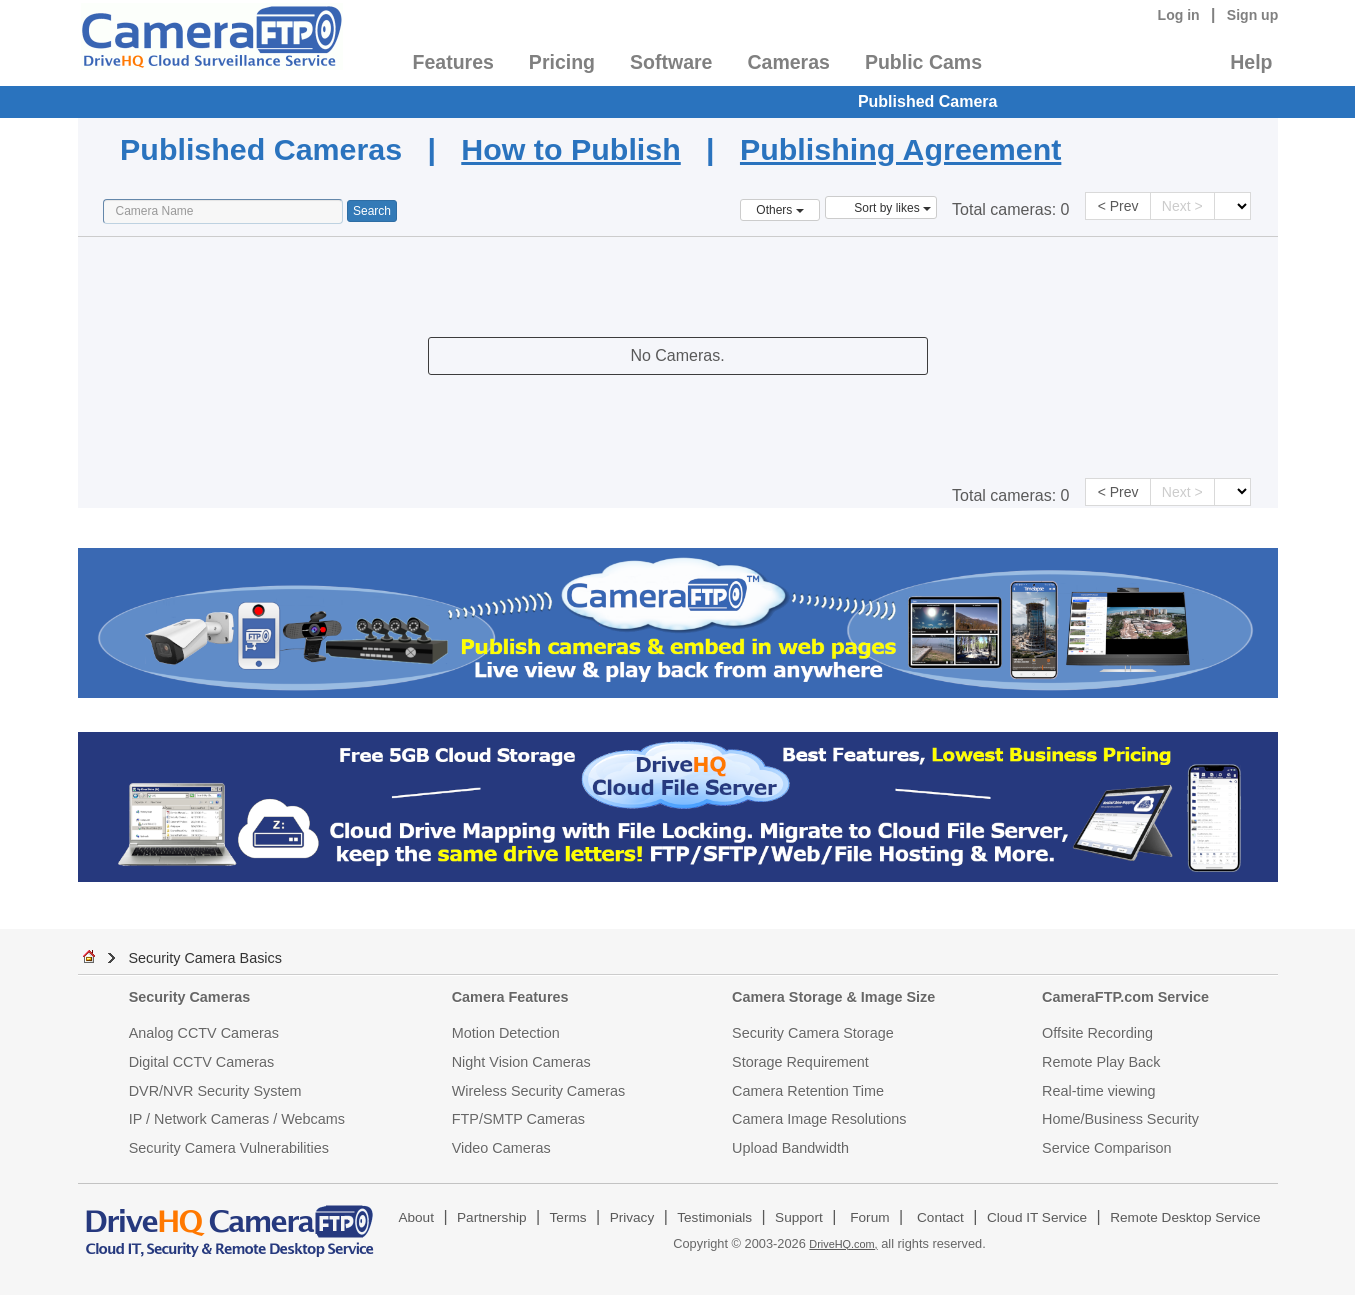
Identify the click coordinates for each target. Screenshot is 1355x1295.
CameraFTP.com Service (1125, 997)
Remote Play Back (1101, 1062)
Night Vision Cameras (521, 1062)
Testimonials (714, 1217)
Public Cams (923, 62)
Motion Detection (506, 1033)
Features (453, 62)
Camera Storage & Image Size (833, 997)
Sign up (1253, 15)
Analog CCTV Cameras (204, 1033)
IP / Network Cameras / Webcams (237, 1119)
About (416, 1217)
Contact (940, 1217)
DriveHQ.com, (843, 1244)
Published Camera (928, 101)
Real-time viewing (1099, 1091)
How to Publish (570, 149)
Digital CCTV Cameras (202, 1062)
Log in (1179, 15)
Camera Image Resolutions (819, 1119)
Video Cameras (501, 1148)
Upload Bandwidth (790, 1148)
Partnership (492, 1217)
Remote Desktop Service (1185, 1217)
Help (1251, 62)
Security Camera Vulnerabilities (229, 1148)
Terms (568, 1217)
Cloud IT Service (1037, 1217)
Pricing (562, 62)
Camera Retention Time (808, 1091)
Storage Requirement (800, 1062)
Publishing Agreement (900, 149)
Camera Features (510, 997)
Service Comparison (1107, 1148)
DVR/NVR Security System (215, 1091)
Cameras (788, 62)
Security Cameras (190, 997)
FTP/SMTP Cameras (518, 1119)
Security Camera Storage (813, 1033)
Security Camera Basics (205, 958)
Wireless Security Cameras (539, 1091)
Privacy (632, 1217)
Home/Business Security (1120, 1119)
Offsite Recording (1097, 1033)
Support (799, 1217)
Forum (869, 1217)
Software (671, 62)
